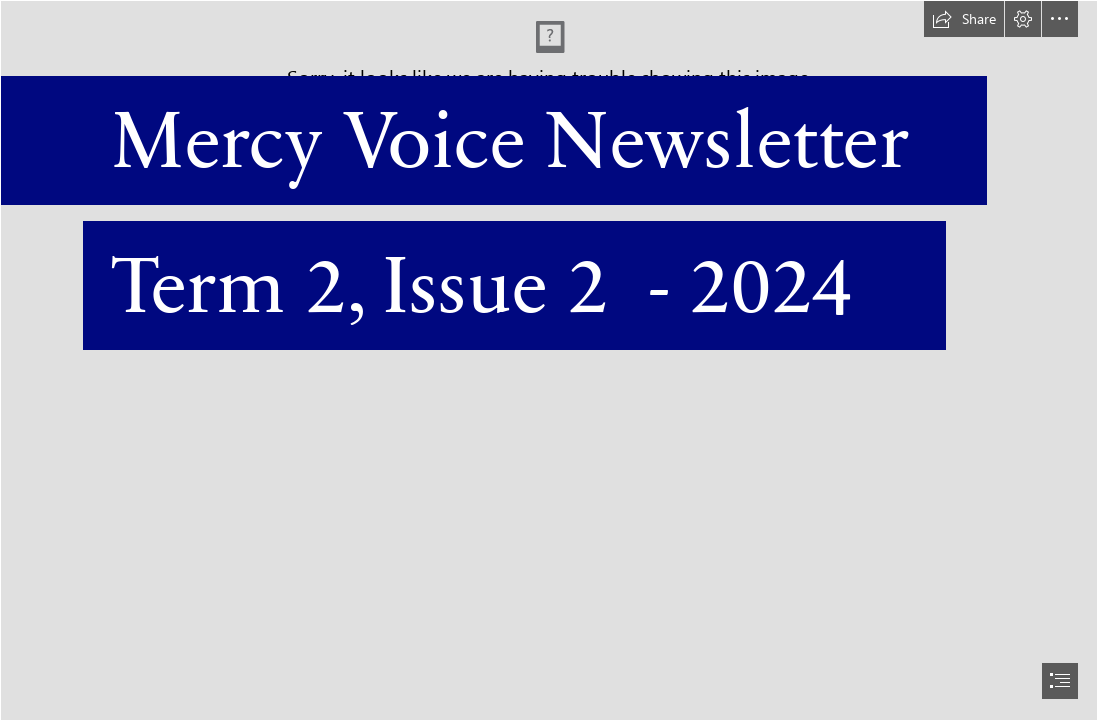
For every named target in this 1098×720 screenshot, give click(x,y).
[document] (549, 360)
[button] (964, 19)
